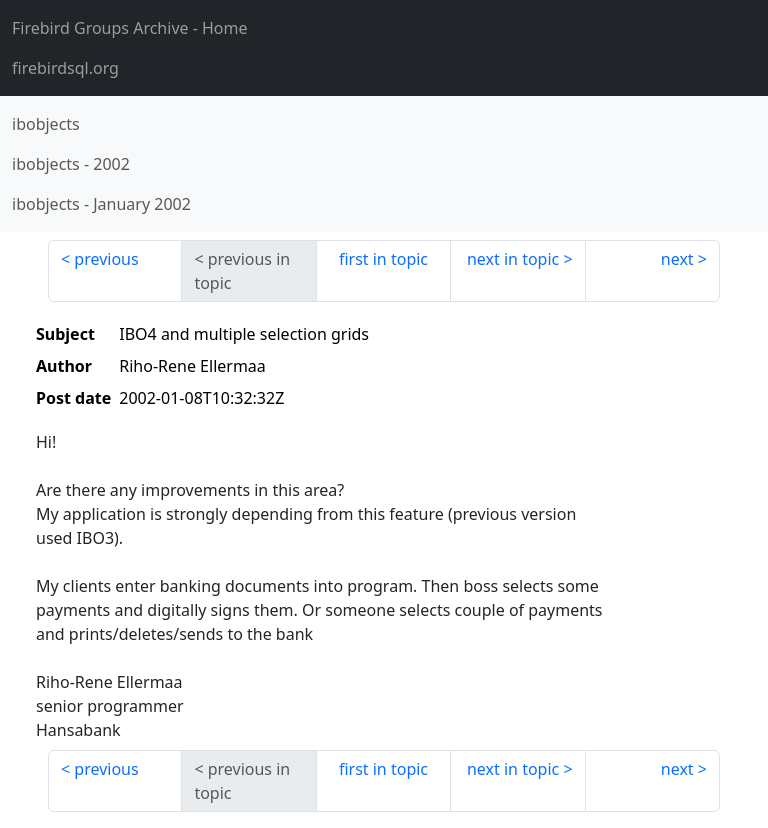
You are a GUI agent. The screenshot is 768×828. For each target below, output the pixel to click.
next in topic (513, 259)
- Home (130, 28)
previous (106, 259)
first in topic (383, 259)
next (677, 259)
